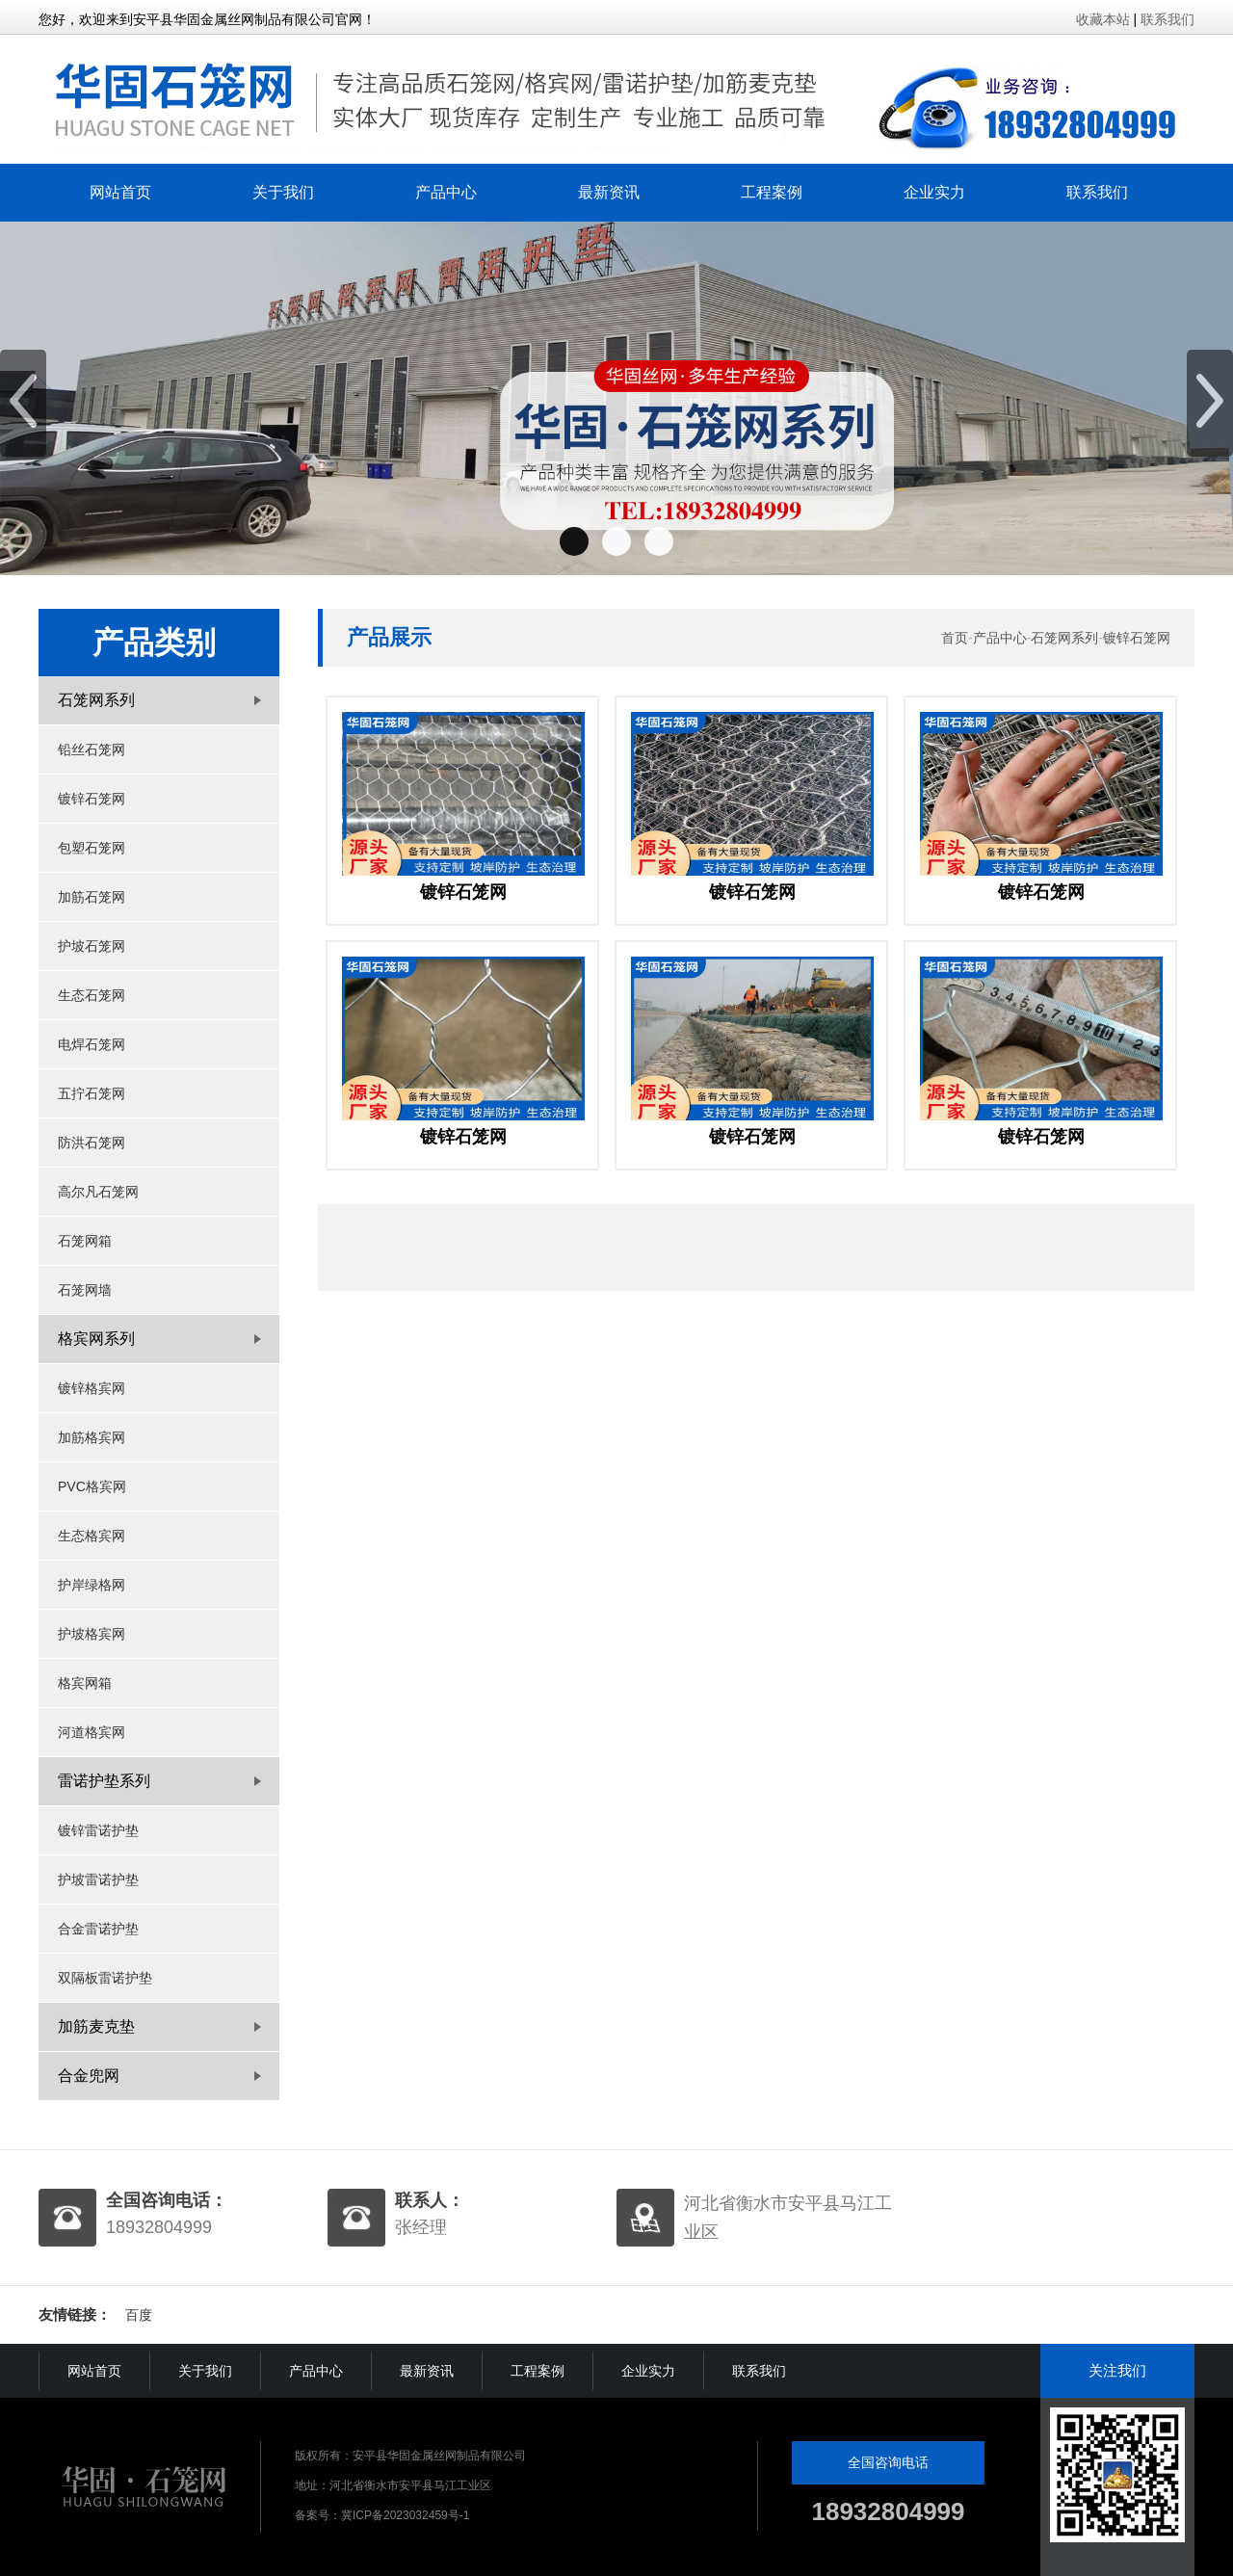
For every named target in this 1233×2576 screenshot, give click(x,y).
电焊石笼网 (91, 1044)
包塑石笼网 (91, 847)
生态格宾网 (91, 1535)
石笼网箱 (85, 1241)
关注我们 (1117, 2370)
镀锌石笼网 (91, 798)
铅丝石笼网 (91, 749)
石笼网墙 (85, 1290)
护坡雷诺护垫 (98, 1879)
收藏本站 (1103, 19)
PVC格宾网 (92, 1486)
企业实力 (934, 192)
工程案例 (771, 192)
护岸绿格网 (91, 1584)
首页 (954, 637)
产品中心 (446, 192)
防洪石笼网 (91, 1142)
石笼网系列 (1064, 637)
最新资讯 (609, 192)
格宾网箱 (85, 1683)
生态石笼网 (91, 995)
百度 (138, 2315)
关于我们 (283, 192)
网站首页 (120, 192)
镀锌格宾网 (91, 1388)
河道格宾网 (91, 1732)
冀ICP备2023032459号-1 (405, 2515)
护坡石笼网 (91, 946)
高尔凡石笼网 (98, 1191)
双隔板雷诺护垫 (105, 1977)
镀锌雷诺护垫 (98, 1830)
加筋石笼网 (91, 897)
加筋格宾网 (91, 1437)
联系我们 (1167, 19)
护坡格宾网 (91, 1634)
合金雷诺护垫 (98, 1928)
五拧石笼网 (91, 1093)
